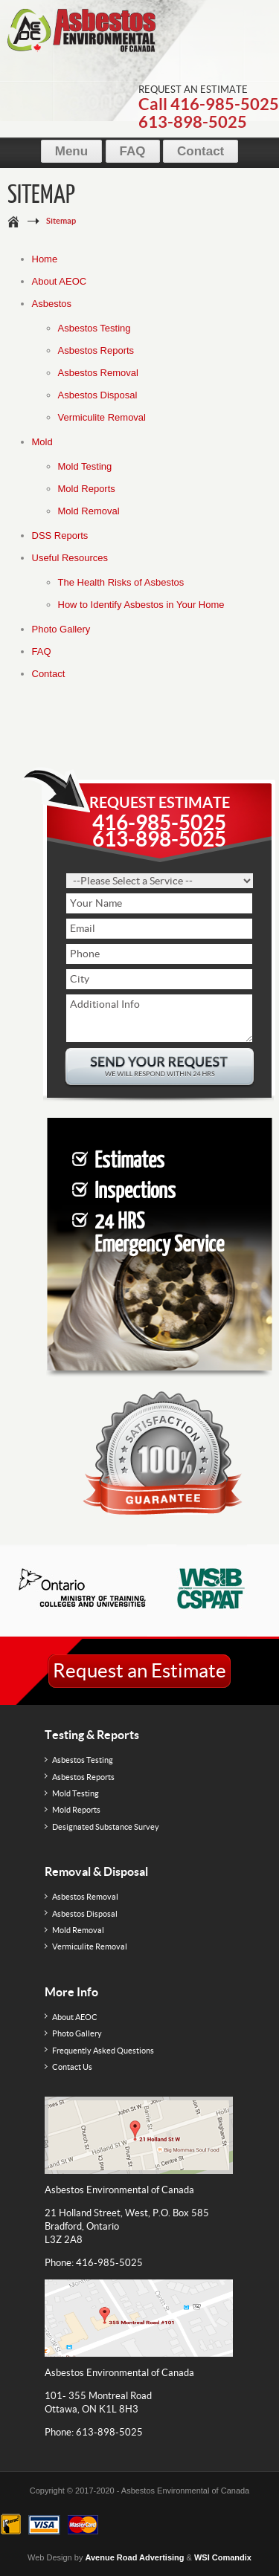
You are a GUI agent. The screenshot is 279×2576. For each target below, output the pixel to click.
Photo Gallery (61, 629)
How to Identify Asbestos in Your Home (141, 604)
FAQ (133, 151)
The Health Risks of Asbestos (121, 582)
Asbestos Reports (96, 350)
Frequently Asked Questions (103, 2050)
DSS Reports (60, 535)
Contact (200, 151)
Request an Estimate (139, 1670)
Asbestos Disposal (98, 395)
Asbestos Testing (94, 328)
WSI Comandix (222, 2557)
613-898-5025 (192, 122)
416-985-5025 (224, 103)
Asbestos (51, 303)
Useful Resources (70, 557)
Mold (42, 441)
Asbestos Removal (98, 372)
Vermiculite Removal (102, 417)
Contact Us (72, 2066)
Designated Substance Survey (105, 1826)
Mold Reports (86, 488)
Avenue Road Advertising (134, 2557)
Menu (71, 151)
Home (45, 259)
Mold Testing (85, 466)
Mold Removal (89, 511)
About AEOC (59, 281)
